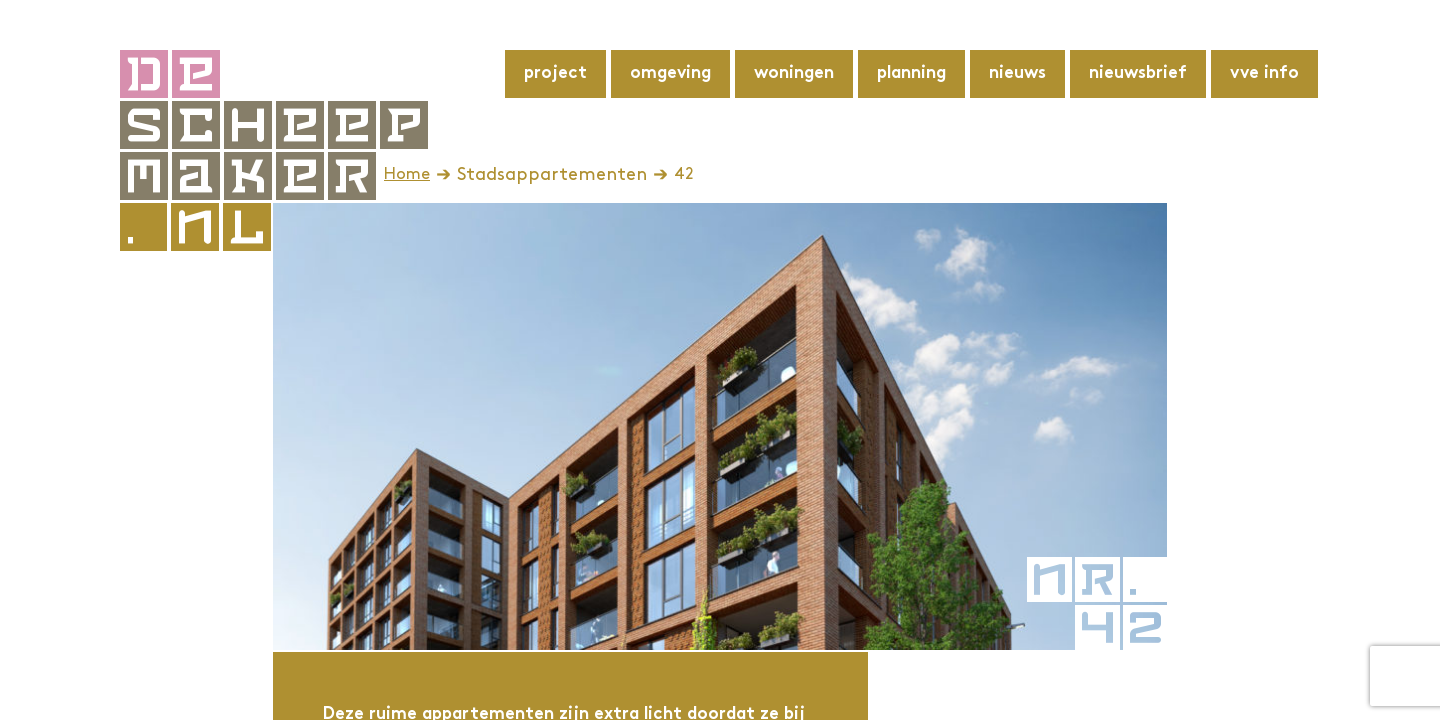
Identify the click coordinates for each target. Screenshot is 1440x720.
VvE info (1264, 74)
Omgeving (670, 74)
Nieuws (1017, 74)
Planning (911, 74)
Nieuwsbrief (1138, 74)
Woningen (794, 74)
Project (555, 74)
